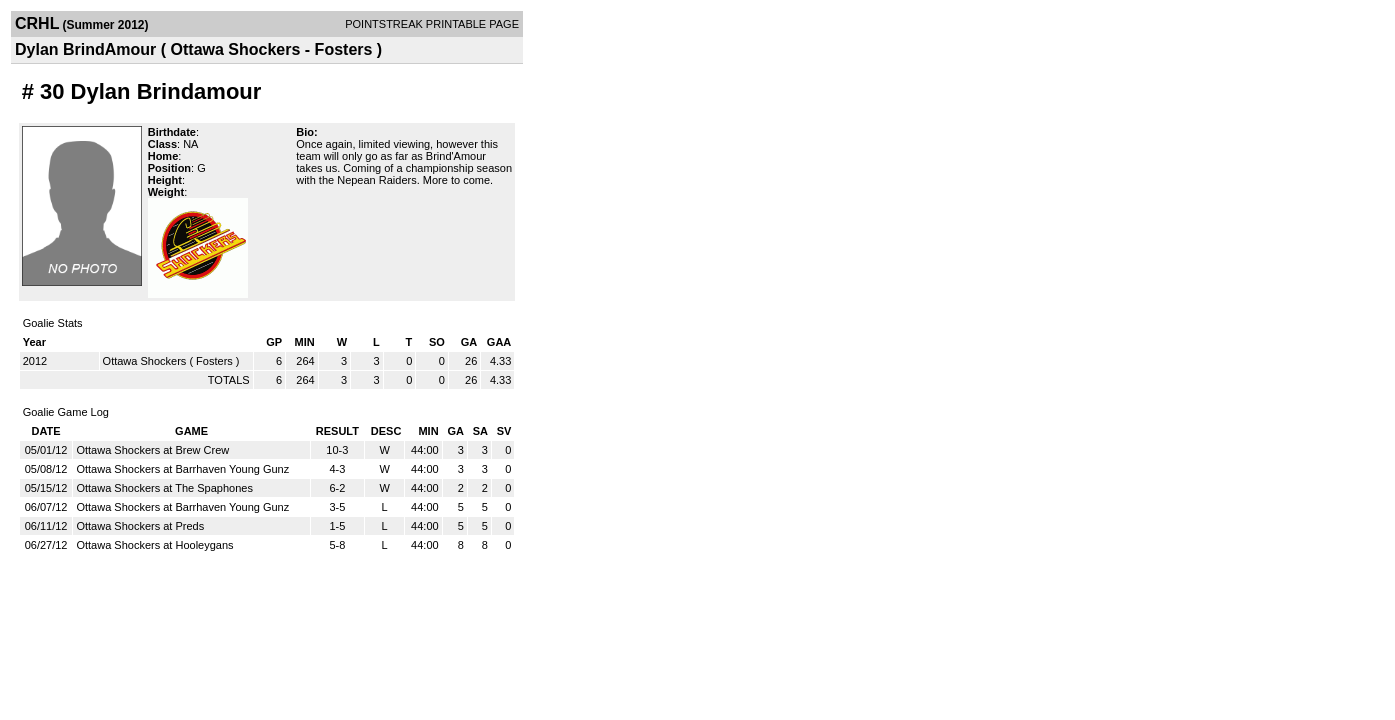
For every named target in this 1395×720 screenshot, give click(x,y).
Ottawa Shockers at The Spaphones (164, 488)
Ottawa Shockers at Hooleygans (154, 545)
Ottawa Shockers (145, 361)
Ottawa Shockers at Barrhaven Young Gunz (182, 469)
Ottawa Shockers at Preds (140, 526)
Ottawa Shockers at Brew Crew (152, 450)
